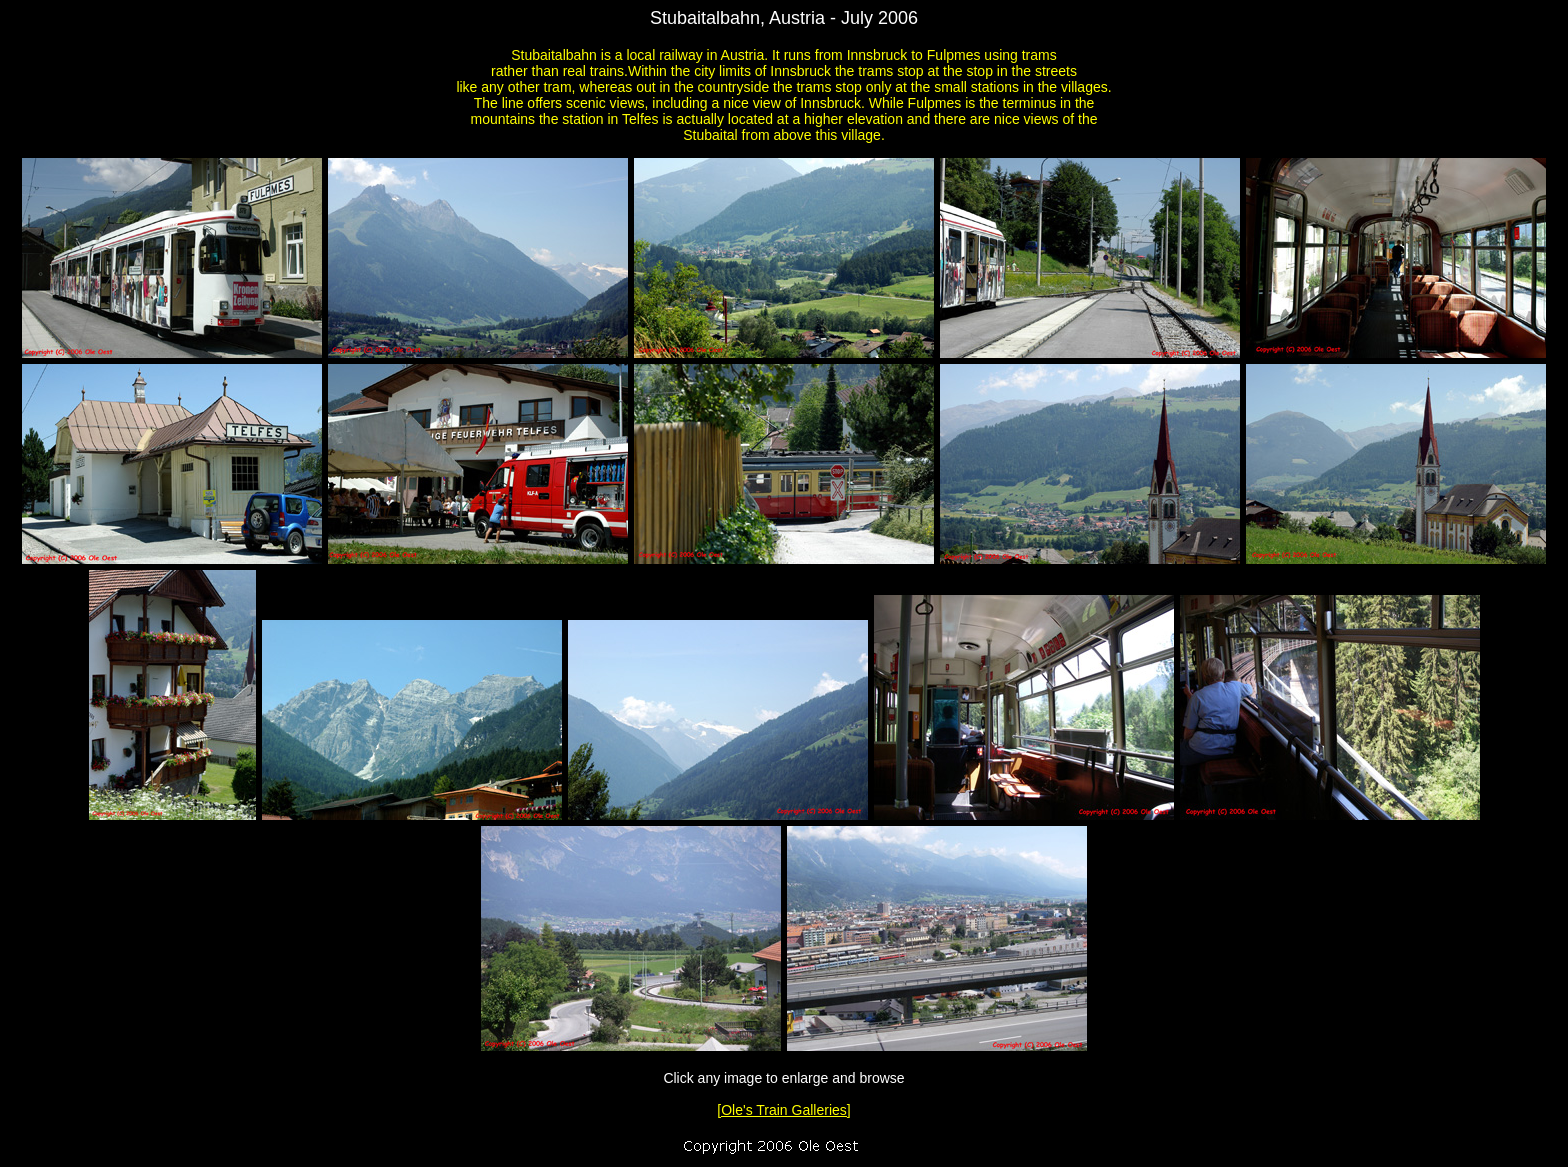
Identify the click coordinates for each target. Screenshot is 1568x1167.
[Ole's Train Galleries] (783, 1110)
